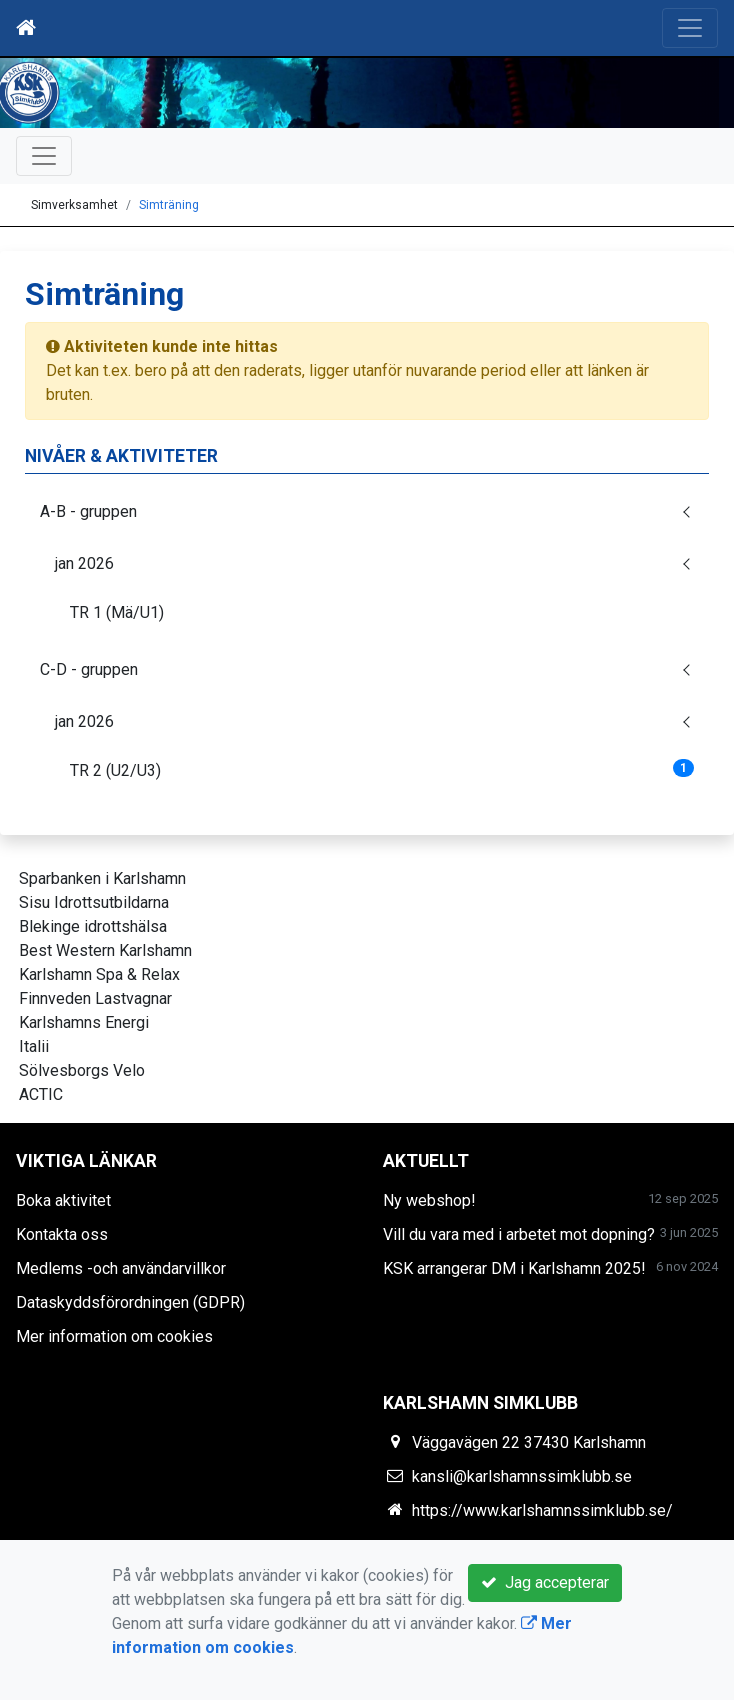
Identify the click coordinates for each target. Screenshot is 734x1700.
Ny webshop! (429, 1200)
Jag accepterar (545, 1582)
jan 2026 (84, 563)
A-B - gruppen (88, 511)
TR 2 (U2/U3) (382, 769)
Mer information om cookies (114, 1336)
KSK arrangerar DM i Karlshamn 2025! (514, 1268)
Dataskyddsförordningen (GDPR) (130, 1302)
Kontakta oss (62, 1234)
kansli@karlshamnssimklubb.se (522, 1476)
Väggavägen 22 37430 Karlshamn (529, 1442)
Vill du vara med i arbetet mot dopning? (519, 1234)
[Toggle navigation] (690, 28)
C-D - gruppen (89, 669)
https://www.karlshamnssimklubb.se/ (542, 1510)
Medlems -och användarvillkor (121, 1268)
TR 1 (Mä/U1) (117, 612)
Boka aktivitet (63, 1200)
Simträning (169, 205)
